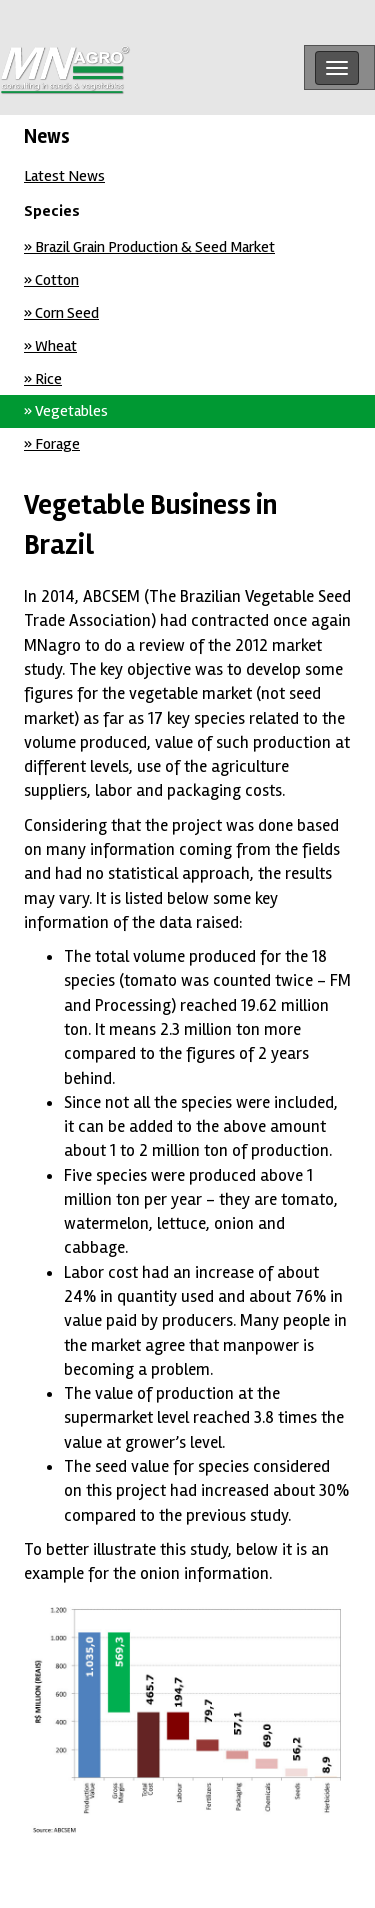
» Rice (43, 379)
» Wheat (50, 346)
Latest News (64, 176)
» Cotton (51, 280)
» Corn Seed (61, 313)
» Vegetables (66, 411)
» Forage (52, 444)
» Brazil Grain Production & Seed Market (149, 247)
